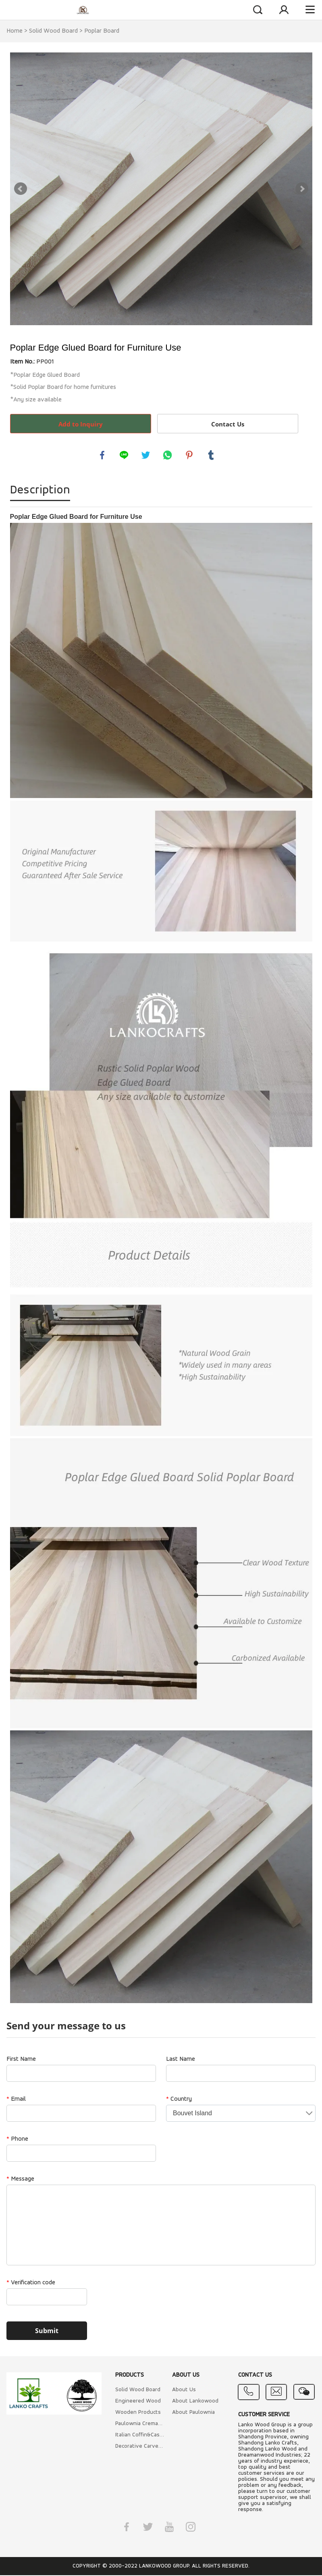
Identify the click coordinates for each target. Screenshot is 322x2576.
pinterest (190, 455)
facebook (103, 455)
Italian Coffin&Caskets (139, 2436)
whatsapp (168, 455)
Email (16, 2100)
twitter (146, 455)
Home (14, 31)
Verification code (30, 2283)
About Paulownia (193, 2413)
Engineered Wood (138, 2402)
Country (179, 2100)
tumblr (212, 455)
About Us (184, 2391)
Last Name (180, 2060)
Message (20, 2180)
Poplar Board (101, 31)
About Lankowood (195, 2402)
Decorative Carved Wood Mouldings (139, 2447)
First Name (21, 2060)
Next (301, 188)
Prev (20, 188)
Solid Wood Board (53, 31)
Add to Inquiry (80, 424)
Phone (17, 2140)
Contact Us (227, 424)
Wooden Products (138, 2413)
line (124, 455)
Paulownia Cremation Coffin (139, 2424)
